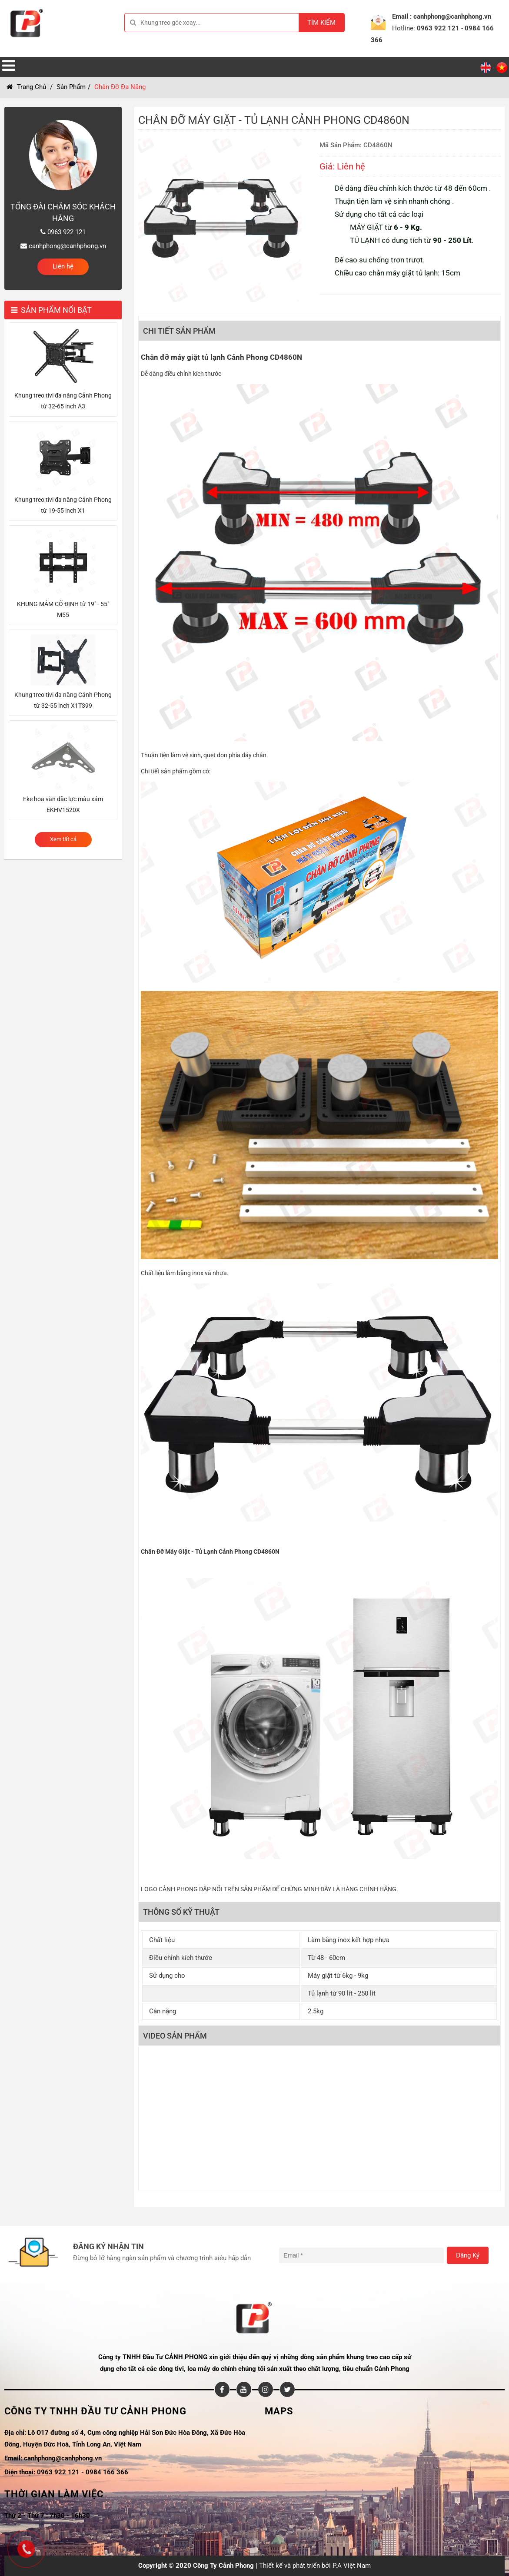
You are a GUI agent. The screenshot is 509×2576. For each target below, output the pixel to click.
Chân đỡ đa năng (120, 87)
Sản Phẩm (71, 87)
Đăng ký (467, 2255)
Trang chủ (26, 87)
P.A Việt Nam (352, 2565)
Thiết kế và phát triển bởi (295, 2565)
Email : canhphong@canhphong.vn (441, 16)
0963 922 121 (438, 28)
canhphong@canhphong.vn (63, 246)
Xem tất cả (63, 839)
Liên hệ (63, 266)
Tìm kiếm (321, 23)
